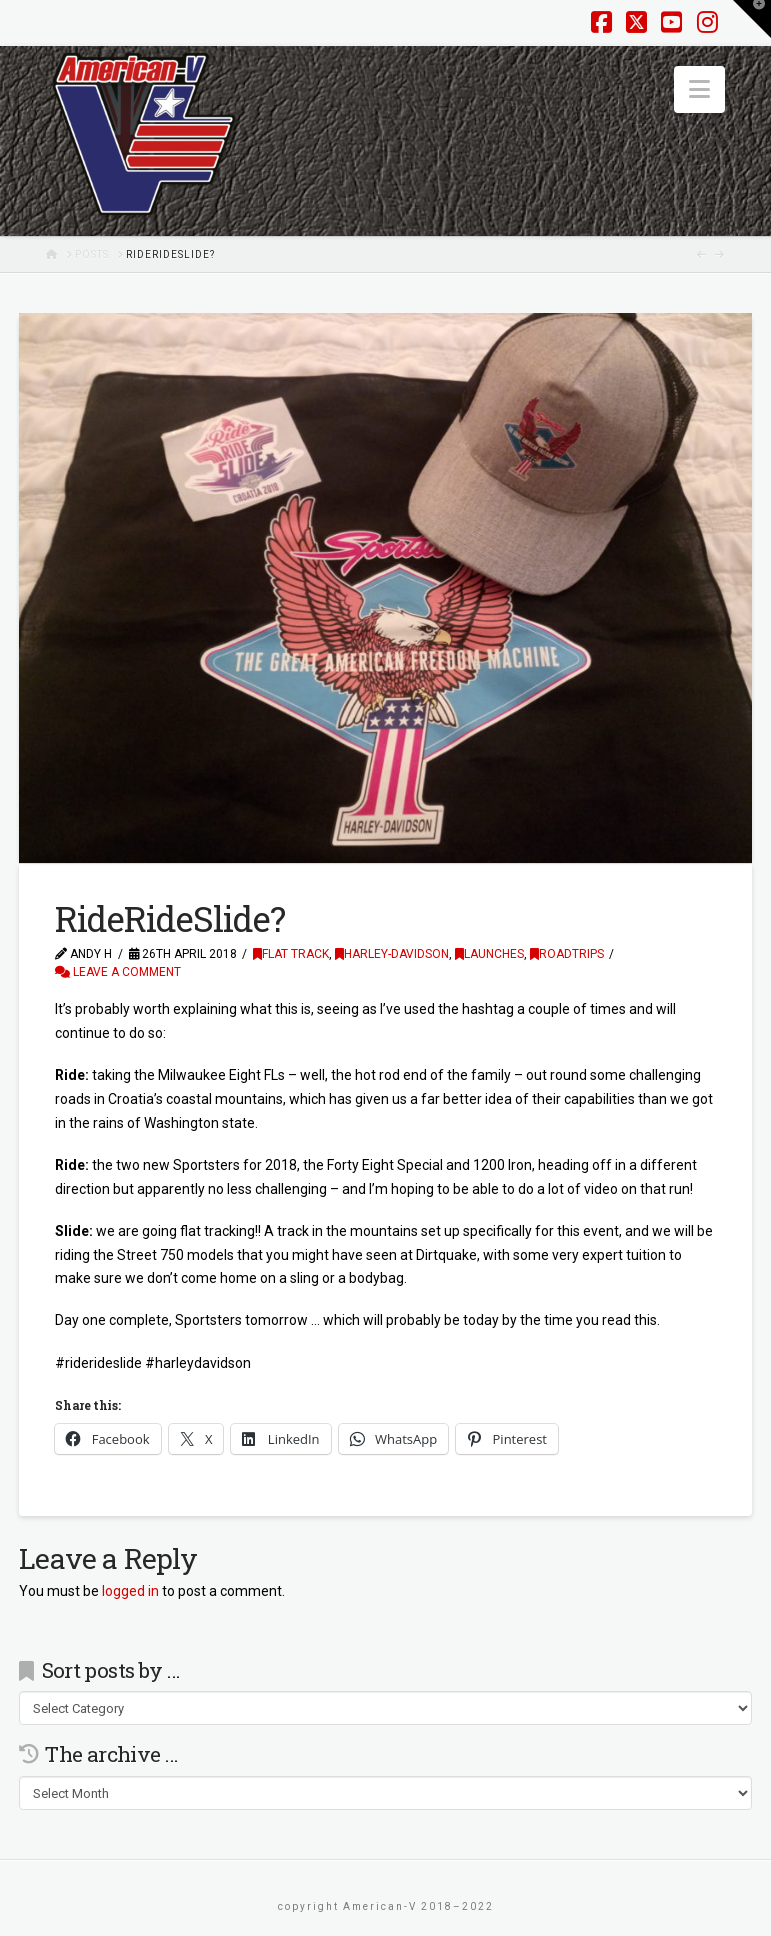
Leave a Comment (118, 972)
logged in (130, 1591)
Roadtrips (567, 954)
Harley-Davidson (392, 954)
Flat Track (291, 954)
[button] (699, 89)
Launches (489, 954)
